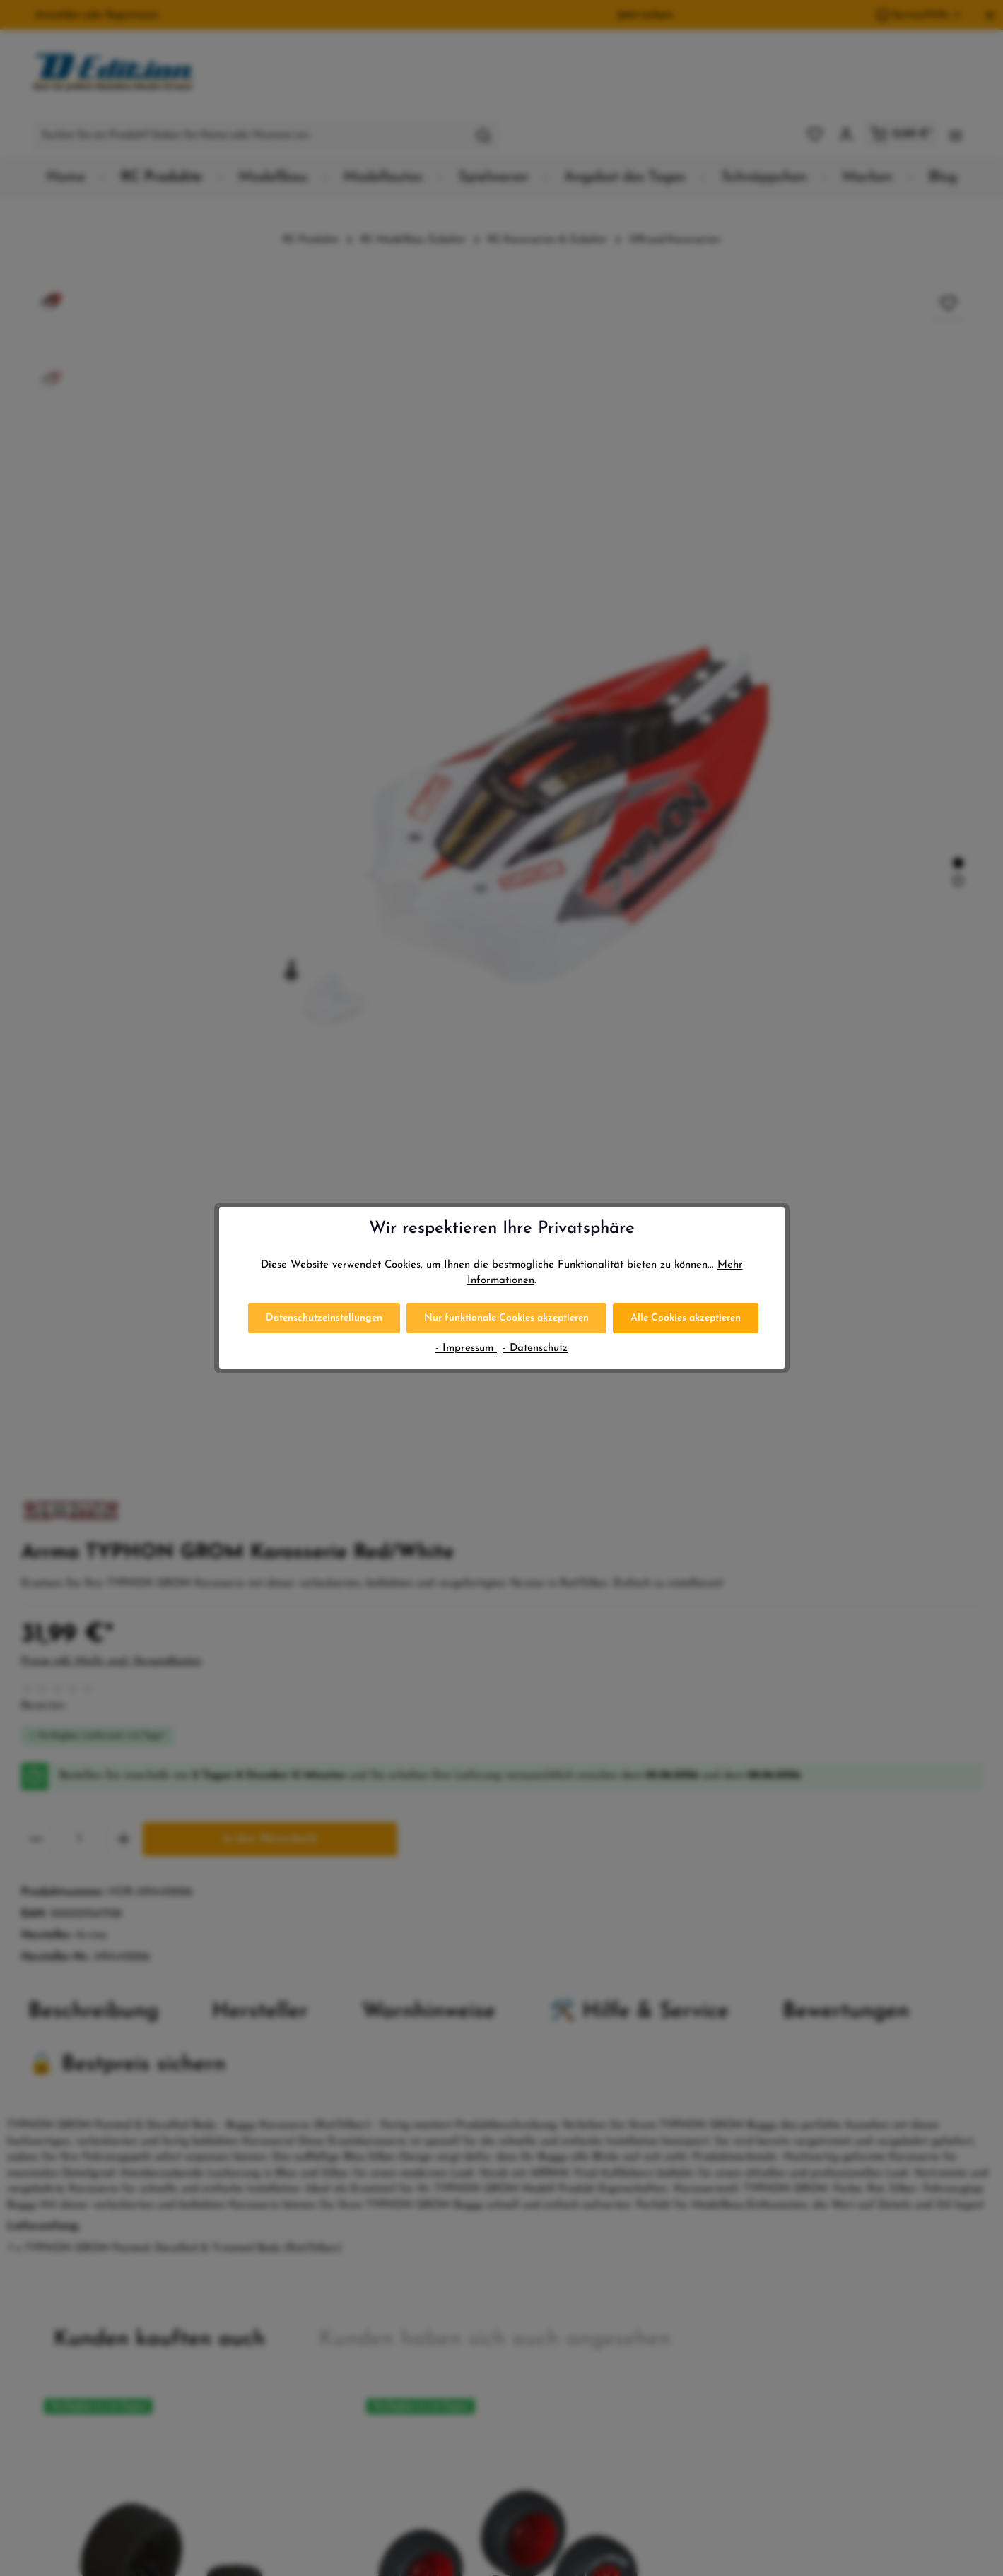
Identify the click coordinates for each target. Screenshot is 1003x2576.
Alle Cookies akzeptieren (685, 1318)
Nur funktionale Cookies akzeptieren (506, 1318)
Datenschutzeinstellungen (324, 1318)
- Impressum (466, 1348)
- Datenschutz (535, 1348)
